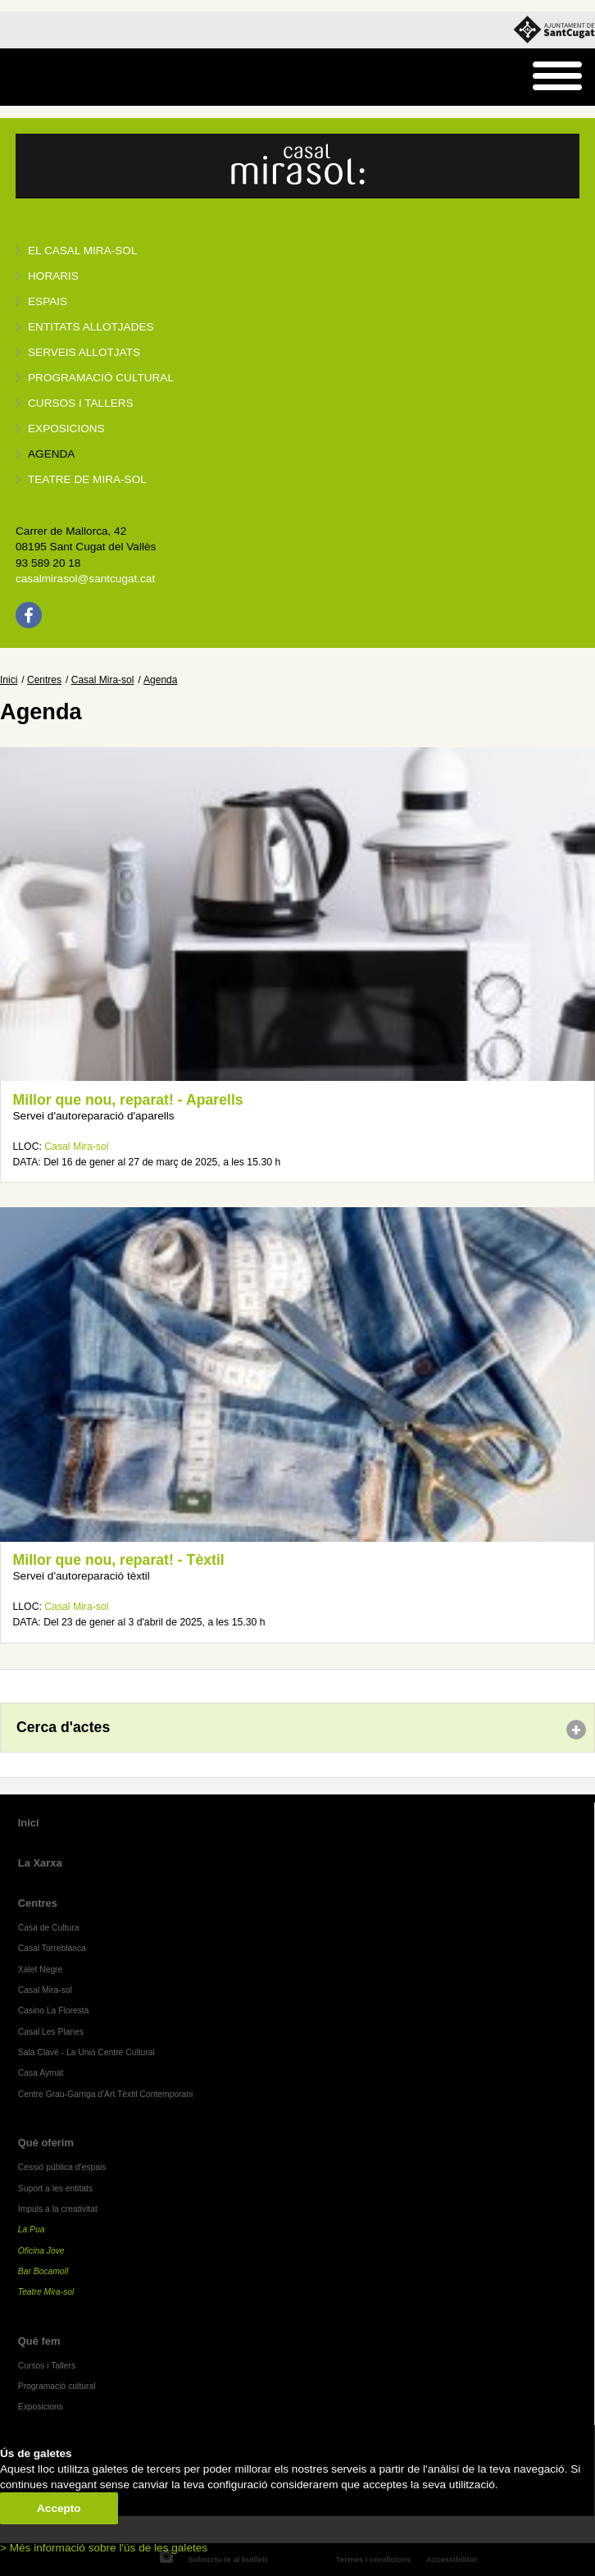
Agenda (51, 454)
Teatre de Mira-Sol (87, 479)
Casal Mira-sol (102, 680)
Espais (47, 301)
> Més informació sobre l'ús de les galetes (103, 2548)
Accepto (59, 2508)
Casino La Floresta (53, 2010)
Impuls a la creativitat (58, 2209)
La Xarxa (40, 1863)
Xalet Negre (40, 1969)
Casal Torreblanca (52, 1948)
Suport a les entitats (55, 2188)
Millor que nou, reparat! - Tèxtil (119, 1560)
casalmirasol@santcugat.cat (85, 578)
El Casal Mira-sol (82, 250)
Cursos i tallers (81, 403)
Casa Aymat (41, 2072)
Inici (8, 680)
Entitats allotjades (91, 327)
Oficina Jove (41, 2250)
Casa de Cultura (48, 1927)
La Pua (31, 2229)
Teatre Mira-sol (46, 2291)
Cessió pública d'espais (62, 2167)
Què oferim (46, 2142)
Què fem (39, 2341)
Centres (44, 680)
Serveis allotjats (84, 352)
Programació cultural (101, 378)
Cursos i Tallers (46, 2365)
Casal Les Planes (51, 2031)
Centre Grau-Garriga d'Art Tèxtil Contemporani (105, 2094)
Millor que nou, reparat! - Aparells (128, 1100)
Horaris (53, 276)
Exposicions (66, 428)
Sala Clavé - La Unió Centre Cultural (86, 2052)
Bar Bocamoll (43, 2271)
